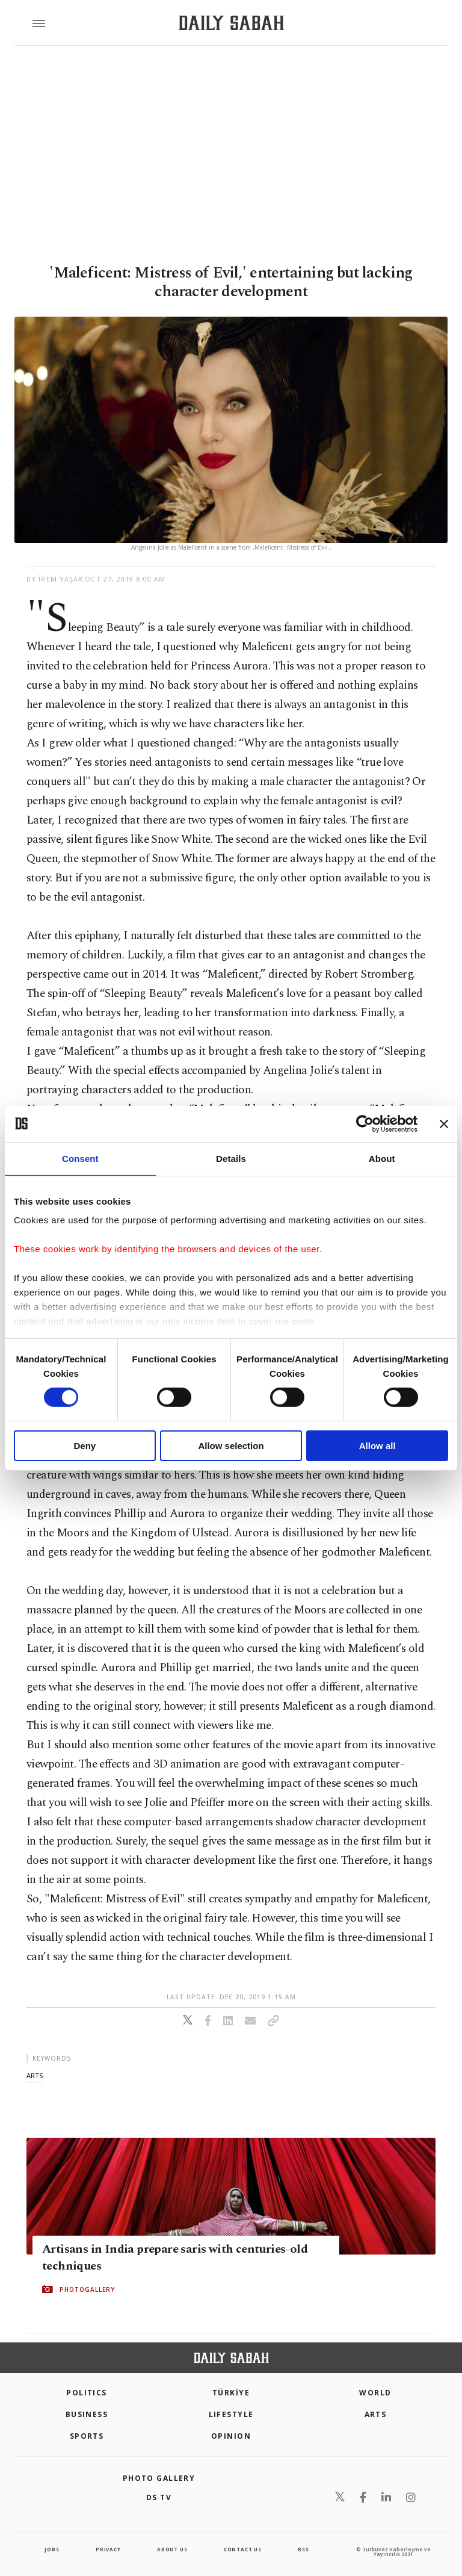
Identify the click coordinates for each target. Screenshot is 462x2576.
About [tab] (382, 1158)
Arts (376, 2414)
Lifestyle (231, 2414)
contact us (243, 2549)
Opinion (231, 2436)
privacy (108, 2549)
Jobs (52, 2549)
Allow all (377, 1446)
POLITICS (86, 2393)
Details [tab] (231, 1158)
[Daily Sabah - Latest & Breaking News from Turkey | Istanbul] (231, 23)
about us (172, 2549)
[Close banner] (444, 1123)
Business (87, 2414)
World (375, 2393)
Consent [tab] (80, 1158)
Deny (84, 1446)
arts (34, 2075)
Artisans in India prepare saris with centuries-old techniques (174, 2257)
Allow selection (230, 1446)
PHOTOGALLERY (87, 2289)
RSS (303, 2549)
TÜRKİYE (231, 2393)
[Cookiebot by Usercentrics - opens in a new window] (364, 1123)
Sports (87, 2436)
